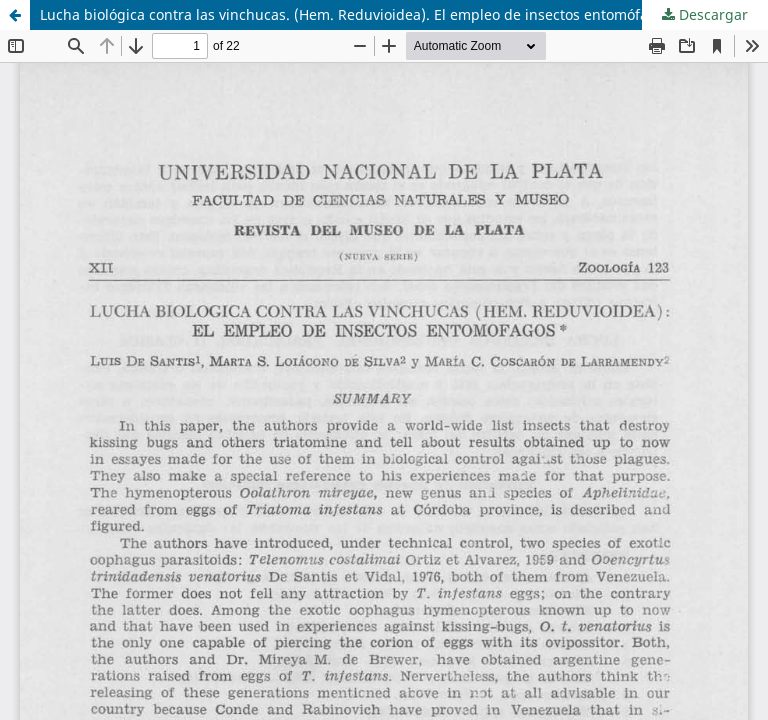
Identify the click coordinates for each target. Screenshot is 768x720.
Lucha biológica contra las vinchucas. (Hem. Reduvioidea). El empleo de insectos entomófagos (356, 14)
